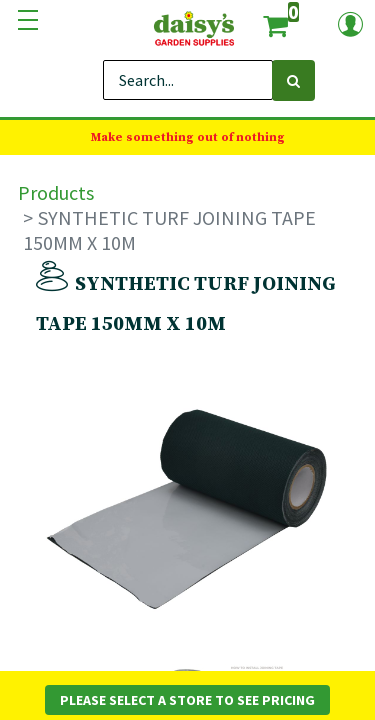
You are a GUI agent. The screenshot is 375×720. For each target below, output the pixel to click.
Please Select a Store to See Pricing (187, 700)
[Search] (293, 80)
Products (56, 192)
